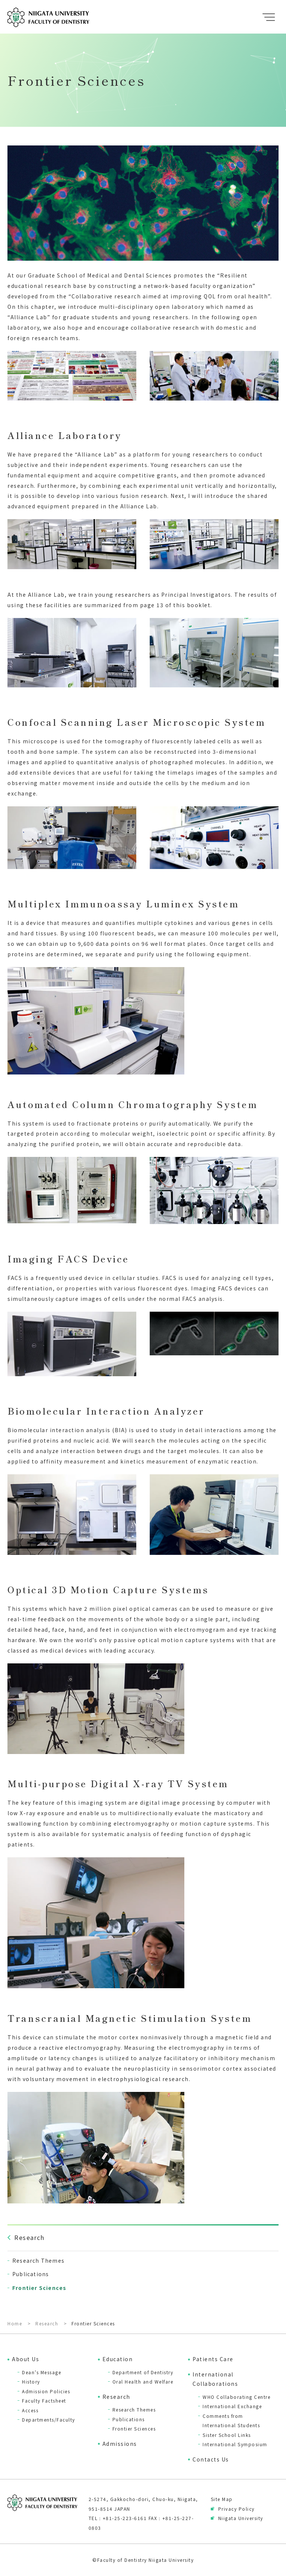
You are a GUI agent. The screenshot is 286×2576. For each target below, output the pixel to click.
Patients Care (213, 2359)
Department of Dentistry (143, 2372)
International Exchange (232, 2406)
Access (30, 2410)
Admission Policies (46, 2391)
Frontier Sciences (134, 2428)
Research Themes (134, 2409)
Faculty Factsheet (44, 2400)
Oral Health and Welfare (143, 2381)
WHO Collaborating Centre (236, 2397)
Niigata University (240, 2518)
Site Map (222, 2499)
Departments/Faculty (48, 2419)
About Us (25, 2359)
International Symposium (235, 2444)
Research (116, 2396)
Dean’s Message (41, 2372)
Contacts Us (211, 2459)
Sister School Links (227, 2435)
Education (117, 2359)
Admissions (119, 2443)
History (31, 2381)
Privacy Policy (236, 2509)
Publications (128, 2419)
